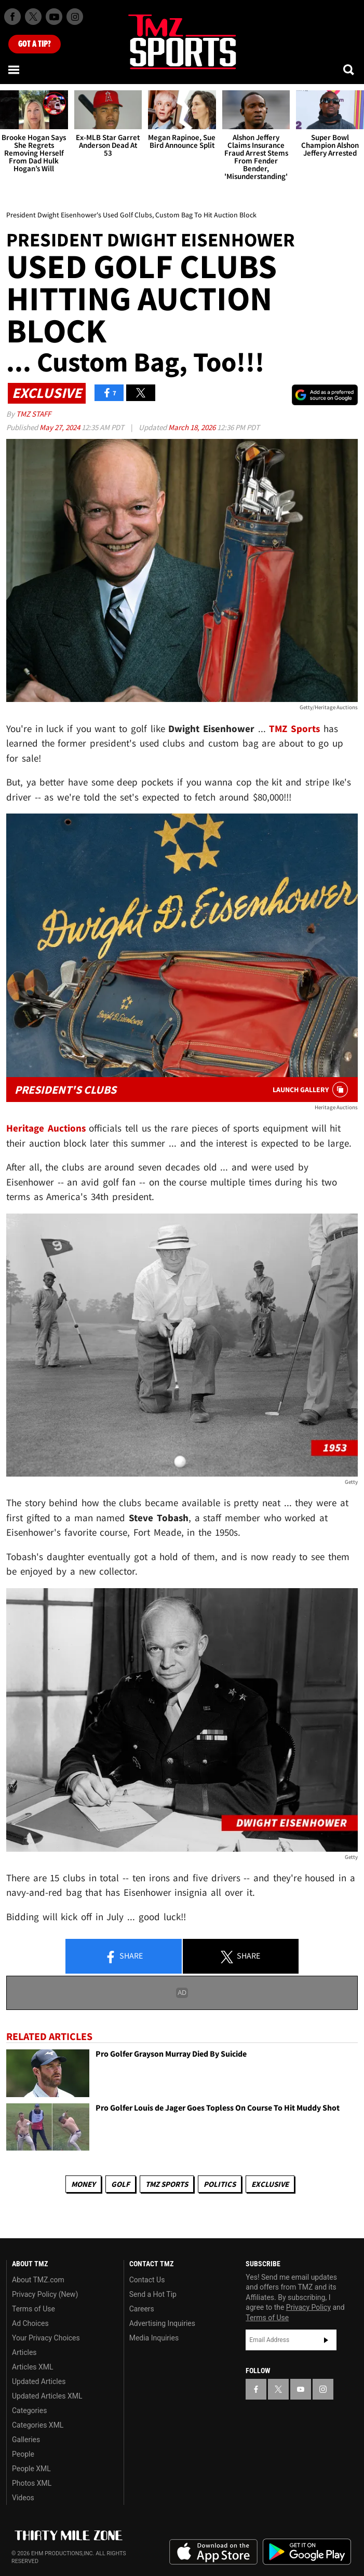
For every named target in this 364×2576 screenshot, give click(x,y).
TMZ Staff (33, 414)
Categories (29, 2410)
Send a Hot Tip (153, 2294)
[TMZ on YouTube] (300, 2389)
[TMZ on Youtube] (54, 16)
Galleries (26, 2439)
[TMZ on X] (33, 16)
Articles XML (32, 2367)
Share (123, 1956)
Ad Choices (30, 2323)
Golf (120, 2184)
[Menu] (14, 69)
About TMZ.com (38, 2280)
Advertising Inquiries (162, 2323)
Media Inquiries (154, 2338)
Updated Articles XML (47, 2396)
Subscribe (326, 2340)
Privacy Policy (308, 2307)
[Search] (349, 69)
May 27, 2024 (60, 427)
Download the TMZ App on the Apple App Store (213, 2552)
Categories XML (37, 2425)
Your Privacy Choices (46, 2338)
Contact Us (147, 2280)
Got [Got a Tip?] (34, 44)
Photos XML (31, 2483)
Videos (23, 2498)
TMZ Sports (294, 728)
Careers (141, 2309)
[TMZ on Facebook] (12, 16)
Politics (220, 2184)
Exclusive (270, 2184)
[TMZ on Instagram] (74, 16)
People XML (31, 2468)
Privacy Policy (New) (45, 2294)
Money (83, 2184)
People (23, 2454)
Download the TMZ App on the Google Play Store (307, 2552)
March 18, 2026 (192, 427)
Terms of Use (33, 2309)
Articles (24, 2352)
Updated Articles (38, 2381)
